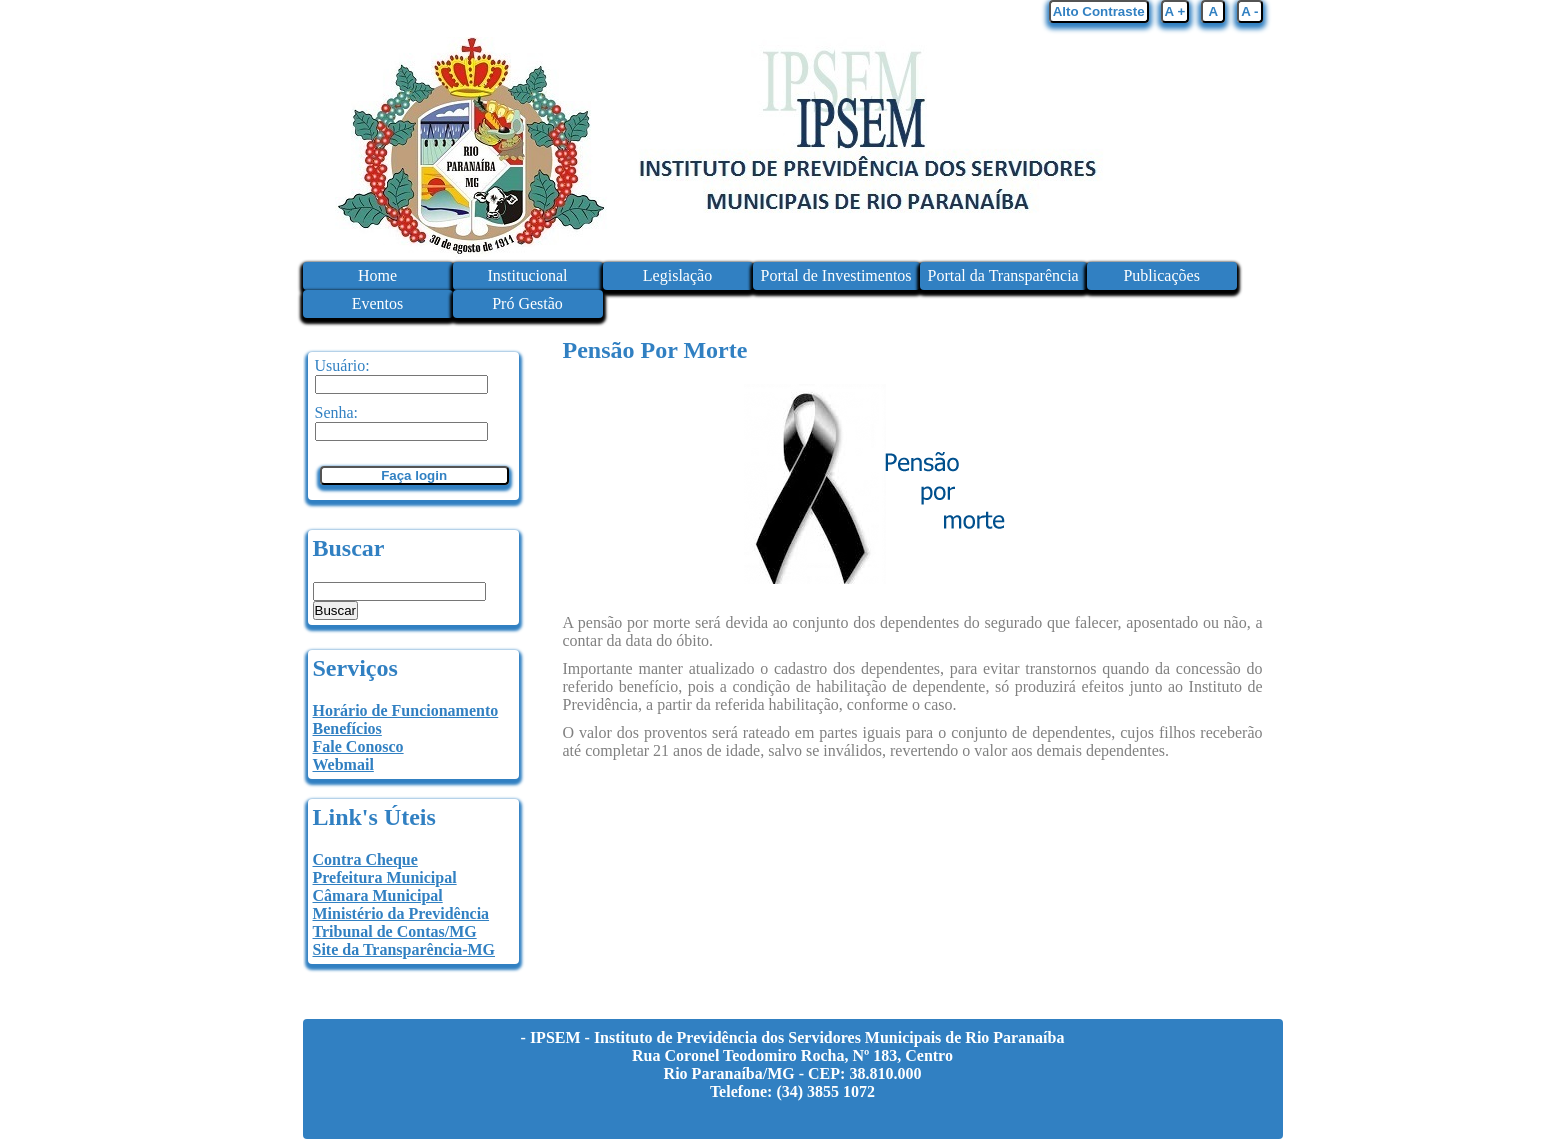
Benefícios (347, 728)
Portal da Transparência (1003, 275)
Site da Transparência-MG (404, 949)
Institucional (528, 275)
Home (377, 275)
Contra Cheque (365, 859)
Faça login (414, 475)
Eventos (378, 303)
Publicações (1161, 275)
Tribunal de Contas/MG (395, 931)
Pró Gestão (527, 303)
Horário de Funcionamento (406, 710)
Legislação (677, 275)
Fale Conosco (358, 746)
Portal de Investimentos (836, 275)
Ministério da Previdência (401, 913)
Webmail (343, 764)
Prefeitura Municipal (385, 877)
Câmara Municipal (378, 895)
